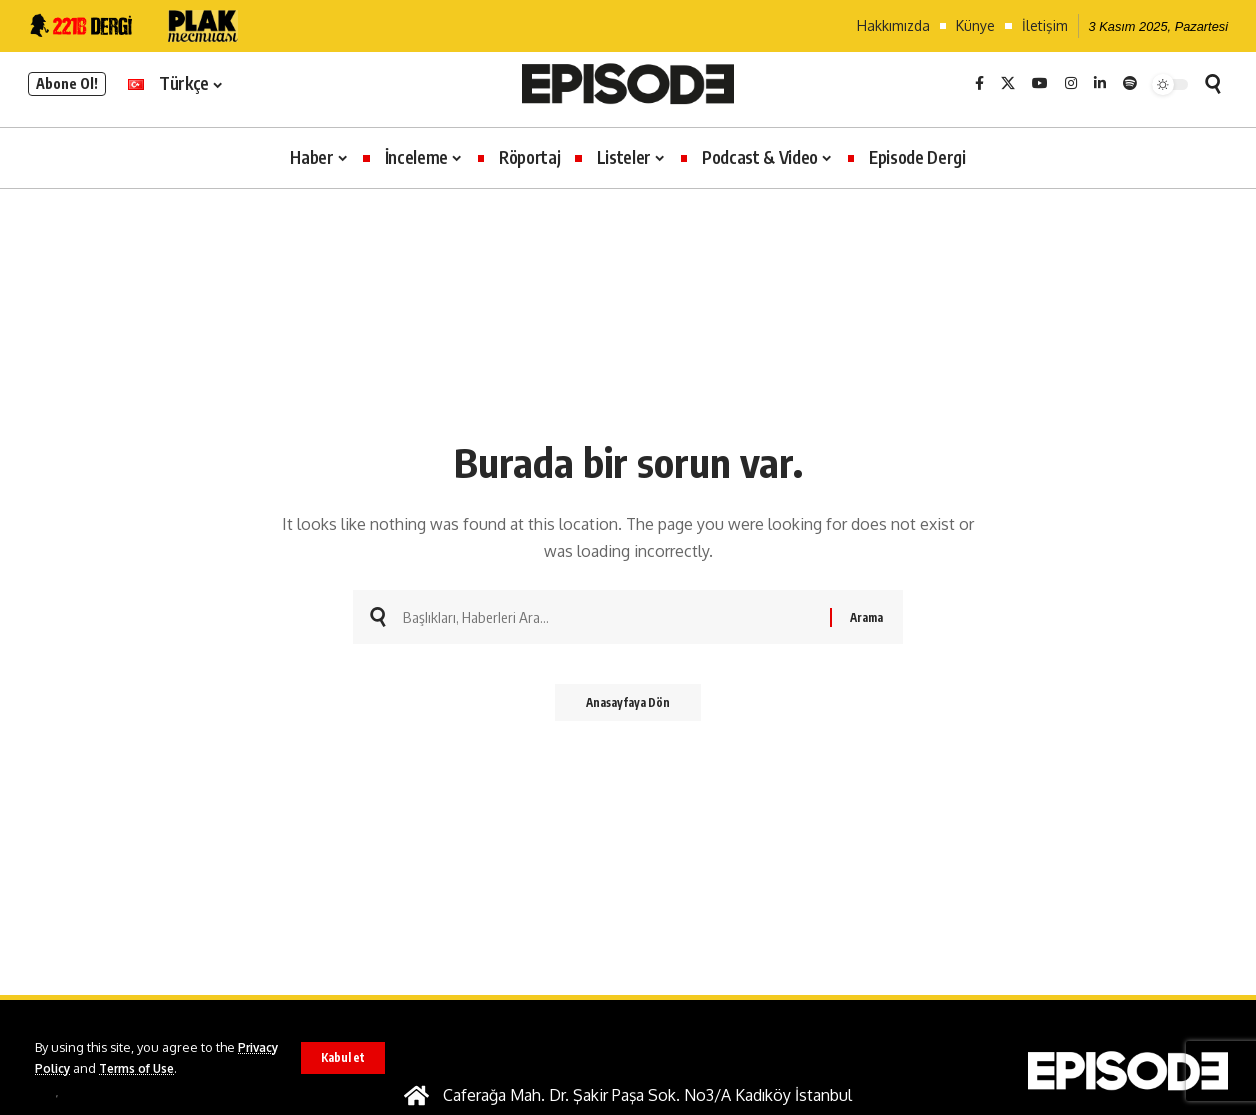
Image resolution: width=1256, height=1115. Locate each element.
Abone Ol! (67, 83)
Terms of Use (193, 1068)
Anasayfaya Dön (628, 708)
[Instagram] (1071, 84)
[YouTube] (1040, 84)
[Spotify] (1130, 84)
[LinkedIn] (1100, 84)
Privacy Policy (79, 1068)
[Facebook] (979, 84)
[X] (1008, 84)
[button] (342, 1058)
